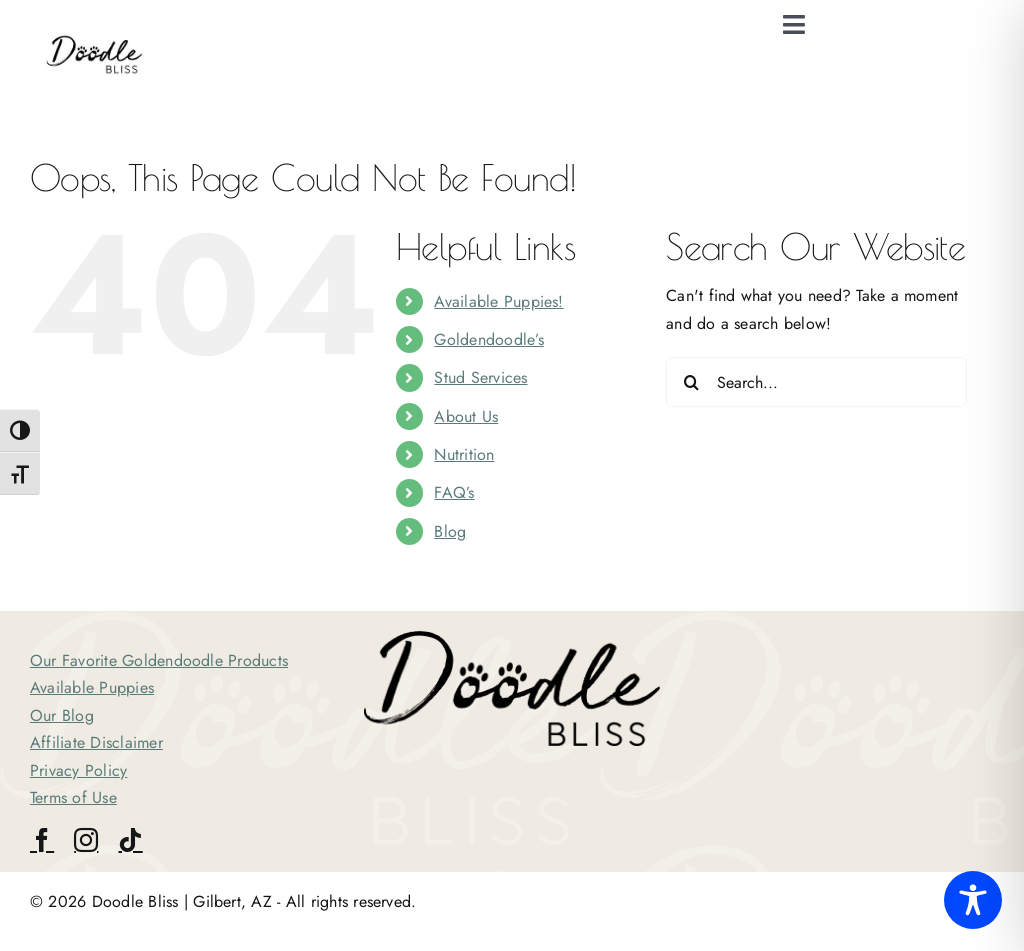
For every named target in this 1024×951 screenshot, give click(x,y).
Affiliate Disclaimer (96, 742)
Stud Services (480, 377)
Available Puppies (92, 687)
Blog (450, 531)
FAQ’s (454, 492)
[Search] (691, 382)
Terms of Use (73, 797)
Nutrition (464, 454)
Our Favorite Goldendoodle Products (159, 660)
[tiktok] (130, 840)
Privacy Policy (78, 770)
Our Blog (62, 715)
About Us (466, 416)
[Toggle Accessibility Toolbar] (973, 900)
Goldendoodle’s (488, 339)
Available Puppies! (498, 301)
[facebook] (42, 840)
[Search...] (816, 382)
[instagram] (86, 840)
